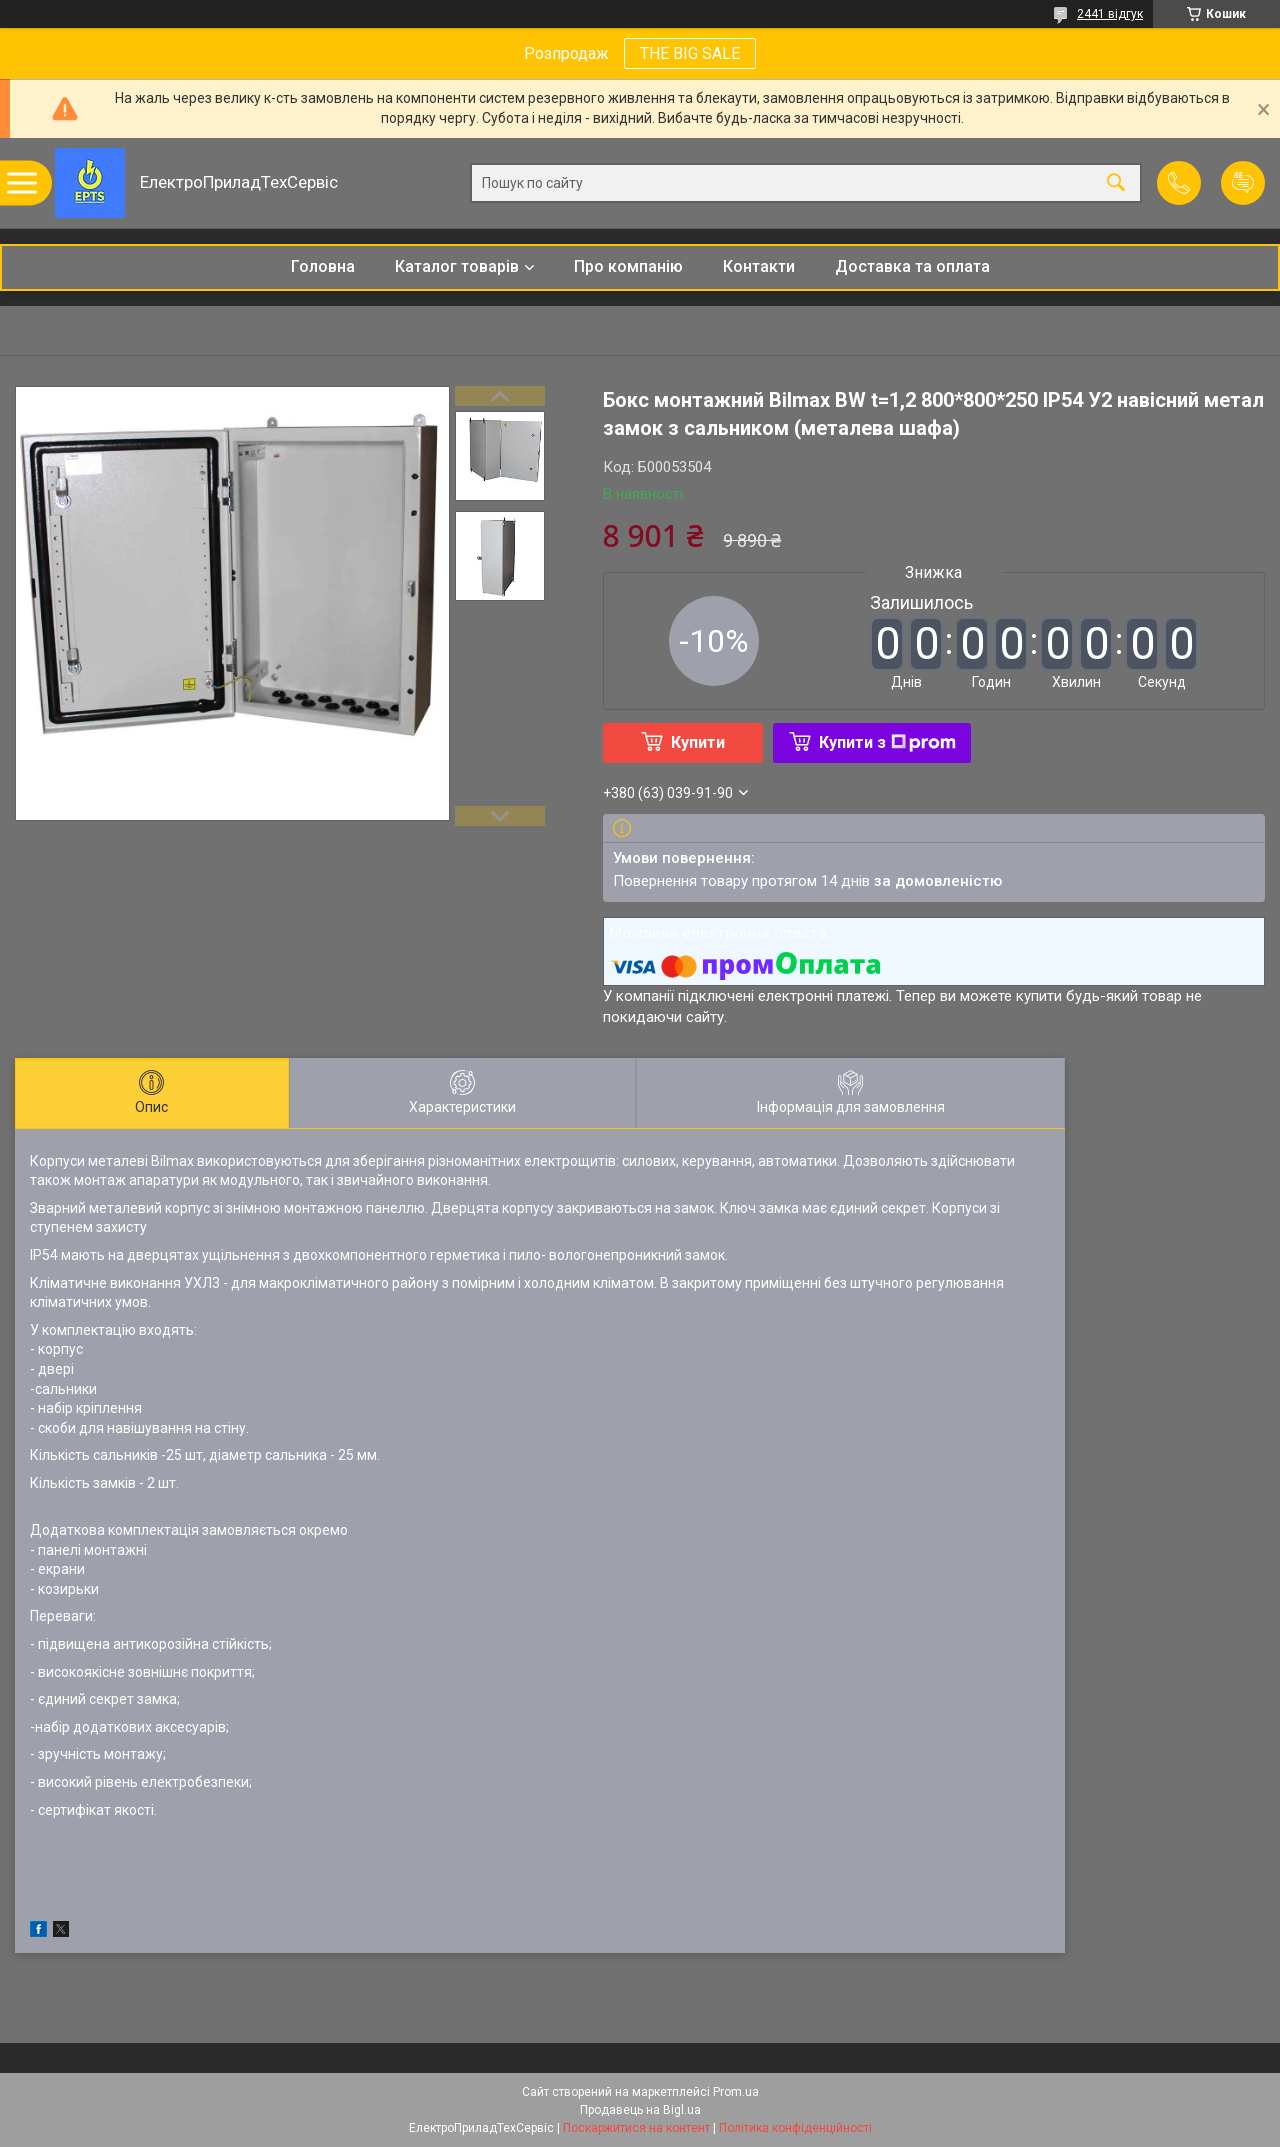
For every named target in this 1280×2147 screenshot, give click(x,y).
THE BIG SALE (690, 53)
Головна (323, 266)
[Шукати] (1116, 183)
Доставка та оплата (912, 266)
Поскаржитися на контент (636, 2128)
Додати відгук (1243, 183)
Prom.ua (736, 2092)
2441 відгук (1110, 14)
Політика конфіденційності (795, 2128)
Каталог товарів (457, 266)
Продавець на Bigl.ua (640, 2110)
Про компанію (628, 266)
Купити (698, 742)
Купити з (887, 742)
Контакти (759, 266)
